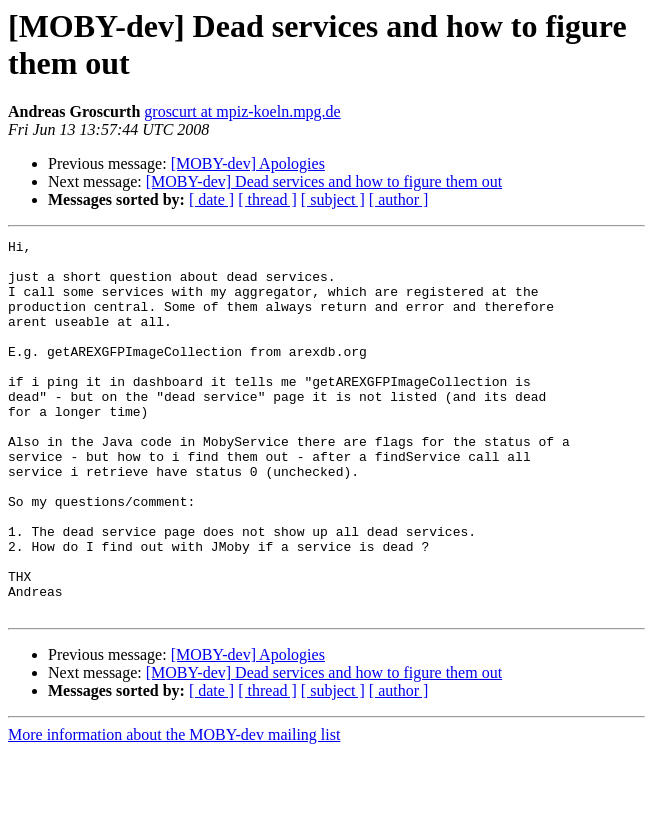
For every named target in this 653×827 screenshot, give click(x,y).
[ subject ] (333, 199)
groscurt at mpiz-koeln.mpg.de (242, 111)
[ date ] (211, 199)
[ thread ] (267, 199)
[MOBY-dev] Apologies (248, 163)
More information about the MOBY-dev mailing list (174, 809)
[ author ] (399, 199)
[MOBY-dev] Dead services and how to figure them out (324, 181)
